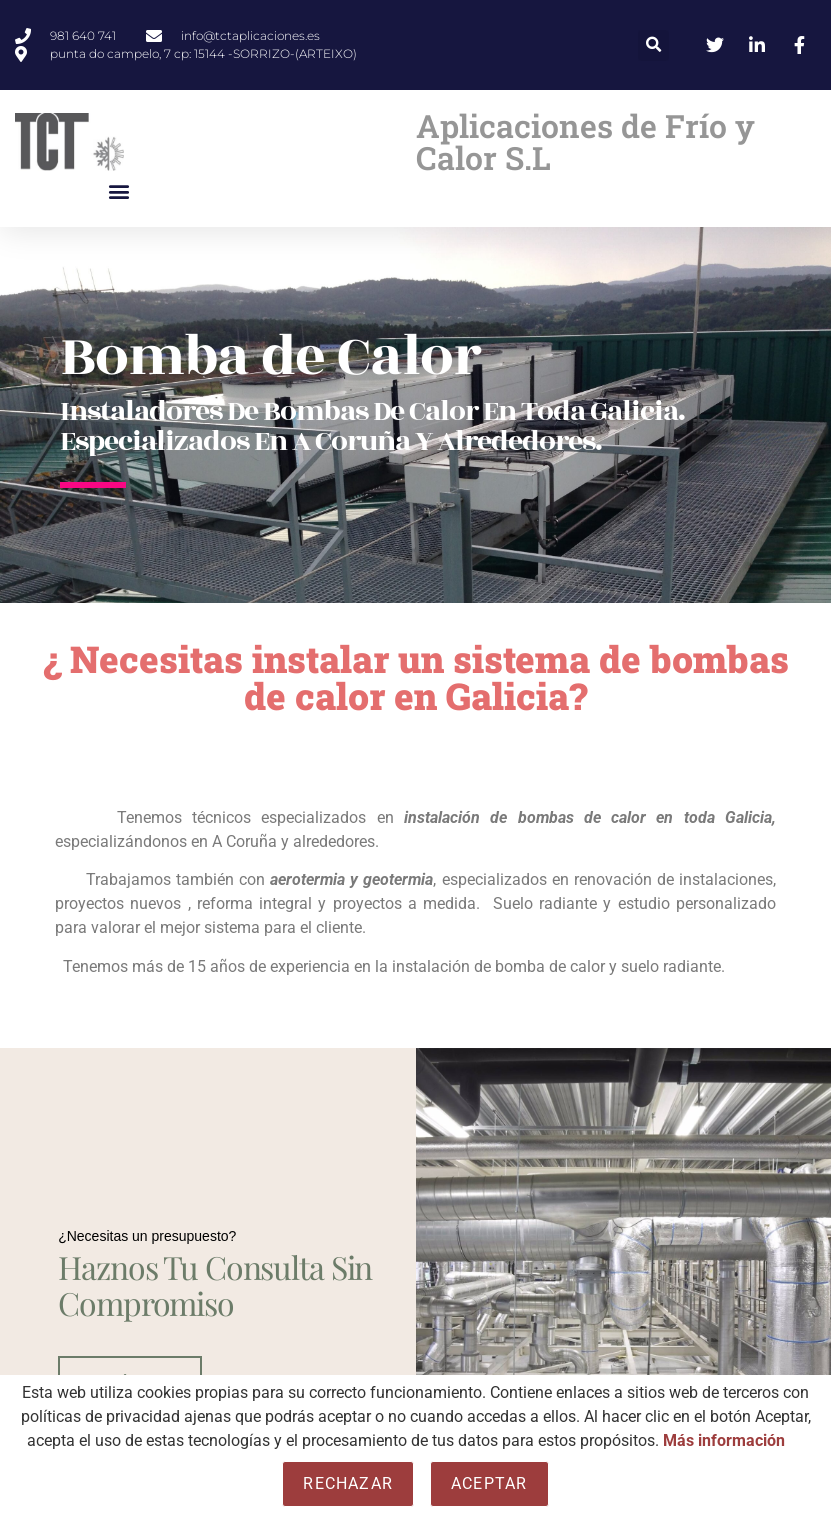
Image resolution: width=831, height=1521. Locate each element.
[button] (653, 45)
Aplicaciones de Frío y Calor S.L (585, 141)
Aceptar (489, 1483)
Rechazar (348, 1483)
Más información (724, 1440)
